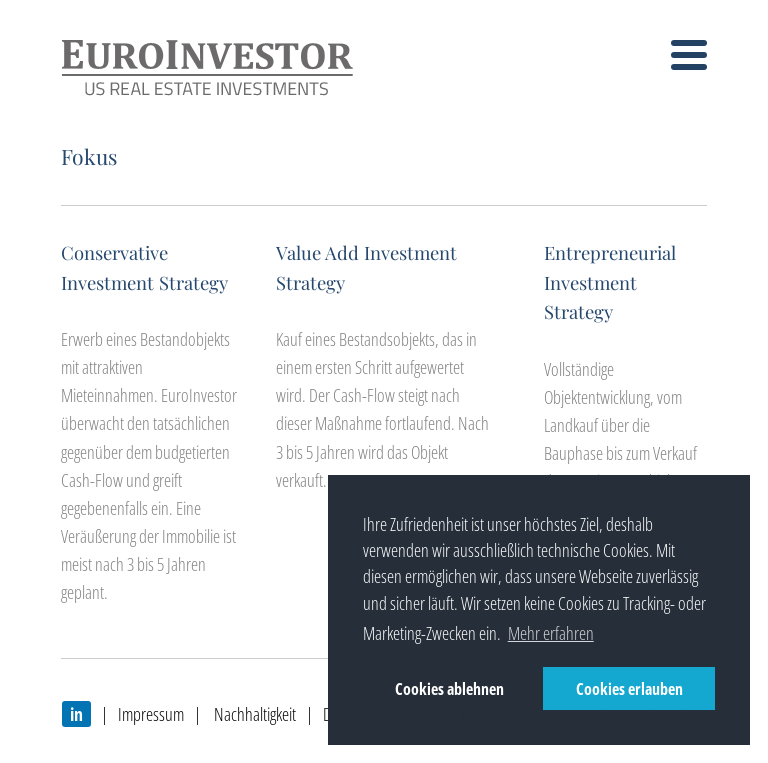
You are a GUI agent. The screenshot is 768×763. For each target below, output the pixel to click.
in (76, 714)
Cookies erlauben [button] (629, 689)
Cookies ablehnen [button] (449, 689)
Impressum (151, 714)
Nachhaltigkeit (253, 714)
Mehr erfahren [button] (551, 633)
